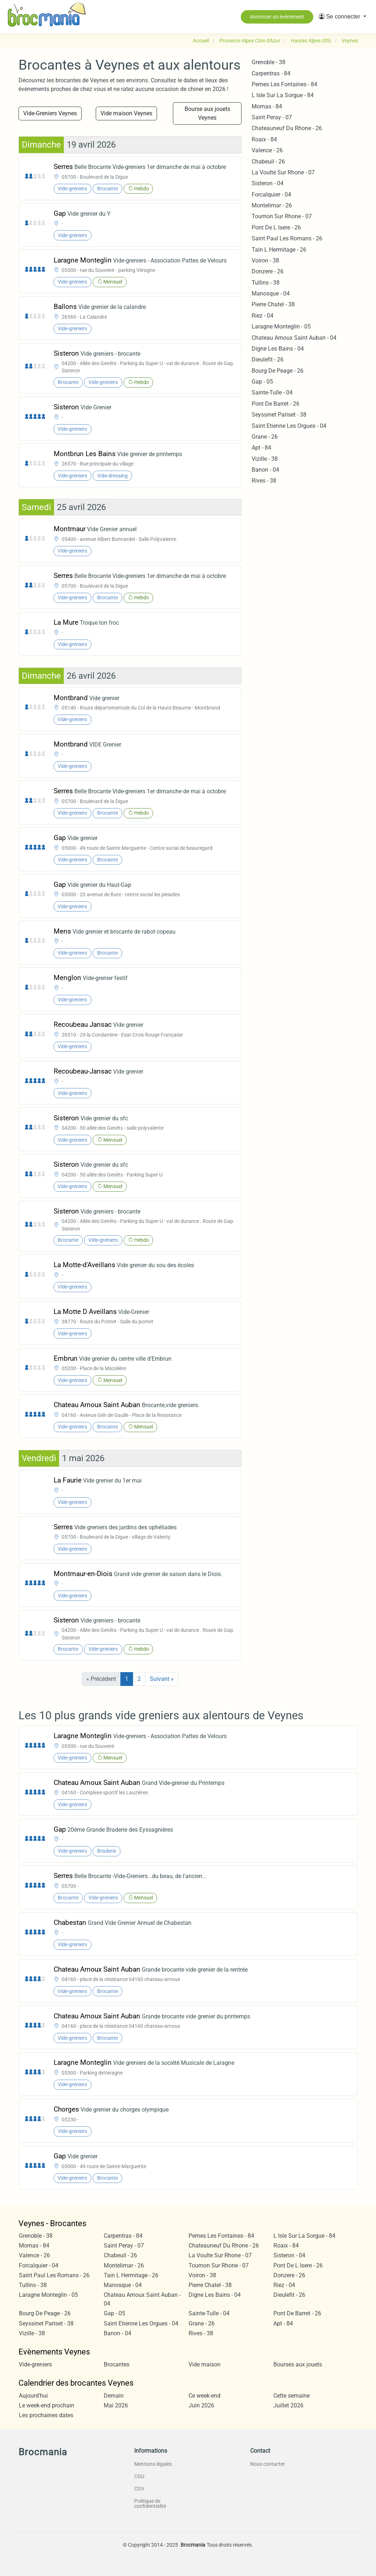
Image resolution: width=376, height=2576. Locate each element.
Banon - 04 (265, 469)
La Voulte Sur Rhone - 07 (283, 172)
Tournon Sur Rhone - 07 (282, 216)
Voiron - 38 (265, 260)
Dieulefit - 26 (268, 359)
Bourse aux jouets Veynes (207, 113)
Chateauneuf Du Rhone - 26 (287, 128)
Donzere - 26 (268, 271)
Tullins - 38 (266, 282)
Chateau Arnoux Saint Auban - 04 (294, 337)
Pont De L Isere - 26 (276, 227)
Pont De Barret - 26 (275, 403)
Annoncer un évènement (277, 17)
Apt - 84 (261, 447)
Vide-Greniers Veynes (50, 113)
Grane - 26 (265, 436)
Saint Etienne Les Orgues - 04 (289, 425)
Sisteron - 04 (268, 183)
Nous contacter (267, 2464)
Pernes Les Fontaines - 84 (284, 84)
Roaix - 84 (264, 139)
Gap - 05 (262, 381)
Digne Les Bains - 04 (278, 348)
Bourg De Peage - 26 (277, 370)
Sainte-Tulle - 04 (272, 392)
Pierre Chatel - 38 (273, 304)
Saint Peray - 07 (272, 117)
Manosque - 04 (271, 293)
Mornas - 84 (267, 106)
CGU (139, 2476)
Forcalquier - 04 (271, 194)
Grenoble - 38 (268, 62)
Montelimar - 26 (272, 205)
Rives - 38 (264, 480)
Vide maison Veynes (126, 113)
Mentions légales (153, 2464)
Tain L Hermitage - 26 (279, 249)
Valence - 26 (267, 150)
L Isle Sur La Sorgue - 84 (283, 95)
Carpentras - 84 (271, 73)
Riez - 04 (262, 315)
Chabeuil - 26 (268, 161)
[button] (342, 17)
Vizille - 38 (265, 458)
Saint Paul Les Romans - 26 (287, 238)
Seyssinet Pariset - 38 (279, 414)
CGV (139, 2488)
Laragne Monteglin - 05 (281, 326)
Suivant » (162, 1678)
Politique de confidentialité (150, 2503)
